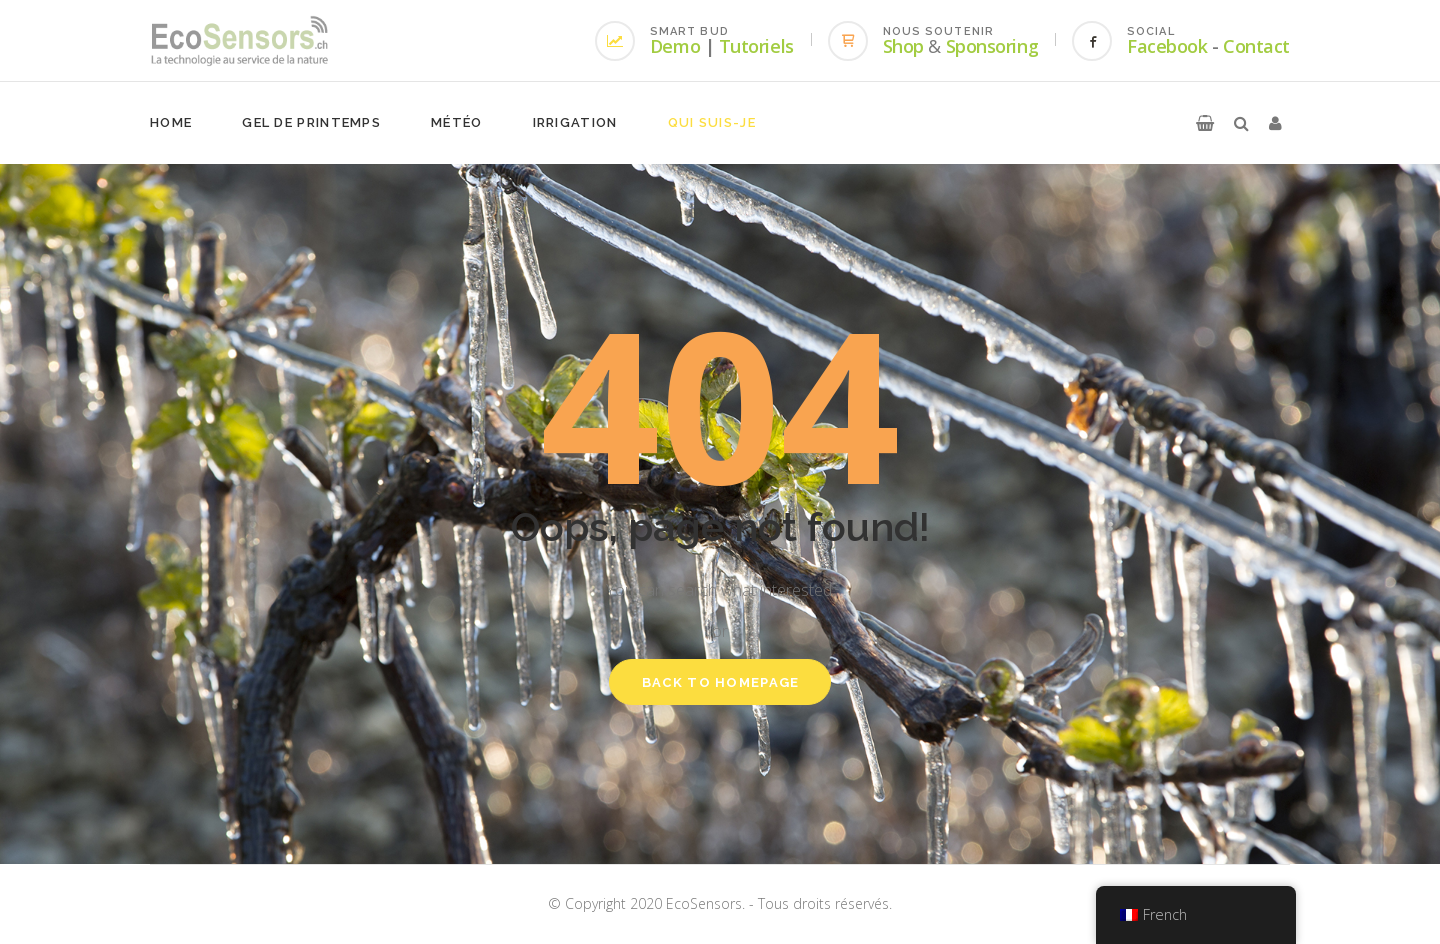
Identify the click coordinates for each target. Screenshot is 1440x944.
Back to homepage (721, 682)
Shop (903, 46)
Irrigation (575, 122)
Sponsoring (992, 46)
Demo (675, 46)
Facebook (1167, 46)
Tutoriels (756, 46)
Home (171, 122)
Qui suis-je (712, 122)
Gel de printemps (311, 122)
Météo (457, 122)
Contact (1256, 46)
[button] (1205, 123)
